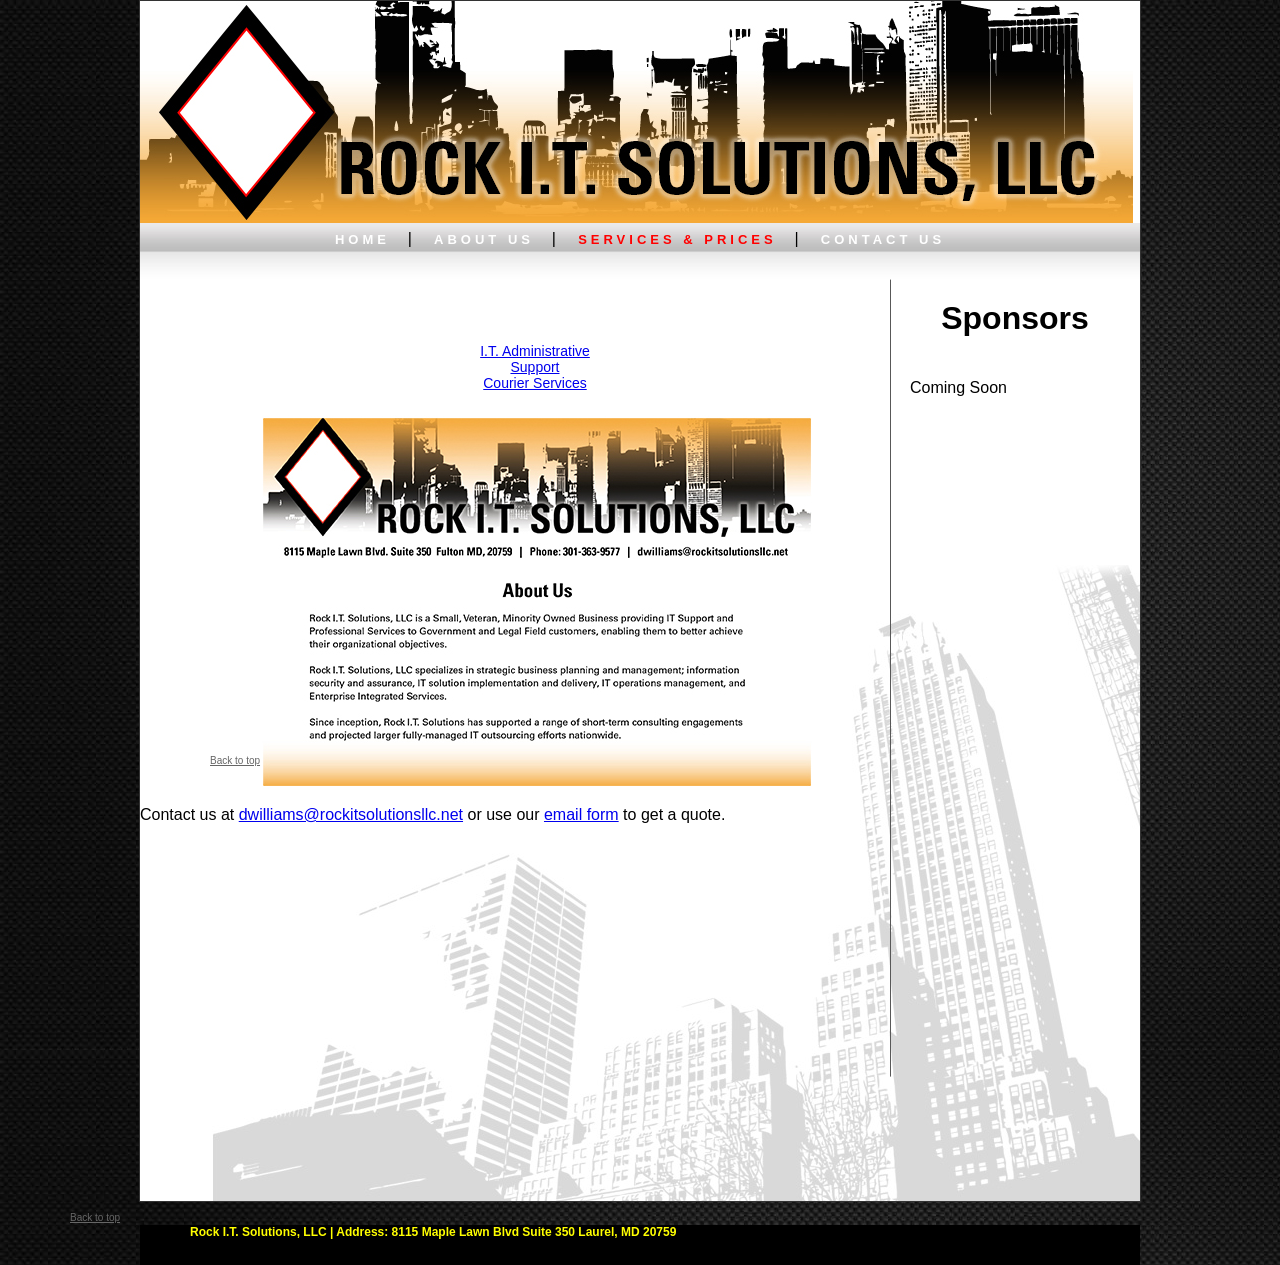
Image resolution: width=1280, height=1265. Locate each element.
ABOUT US (484, 239)
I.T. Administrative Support (535, 359)
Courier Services (534, 383)
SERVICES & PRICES (677, 239)
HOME (362, 239)
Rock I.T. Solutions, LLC (258, 1232)
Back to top (235, 760)
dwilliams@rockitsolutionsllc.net (351, 814)
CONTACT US (883, 239)
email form (581, 814)
